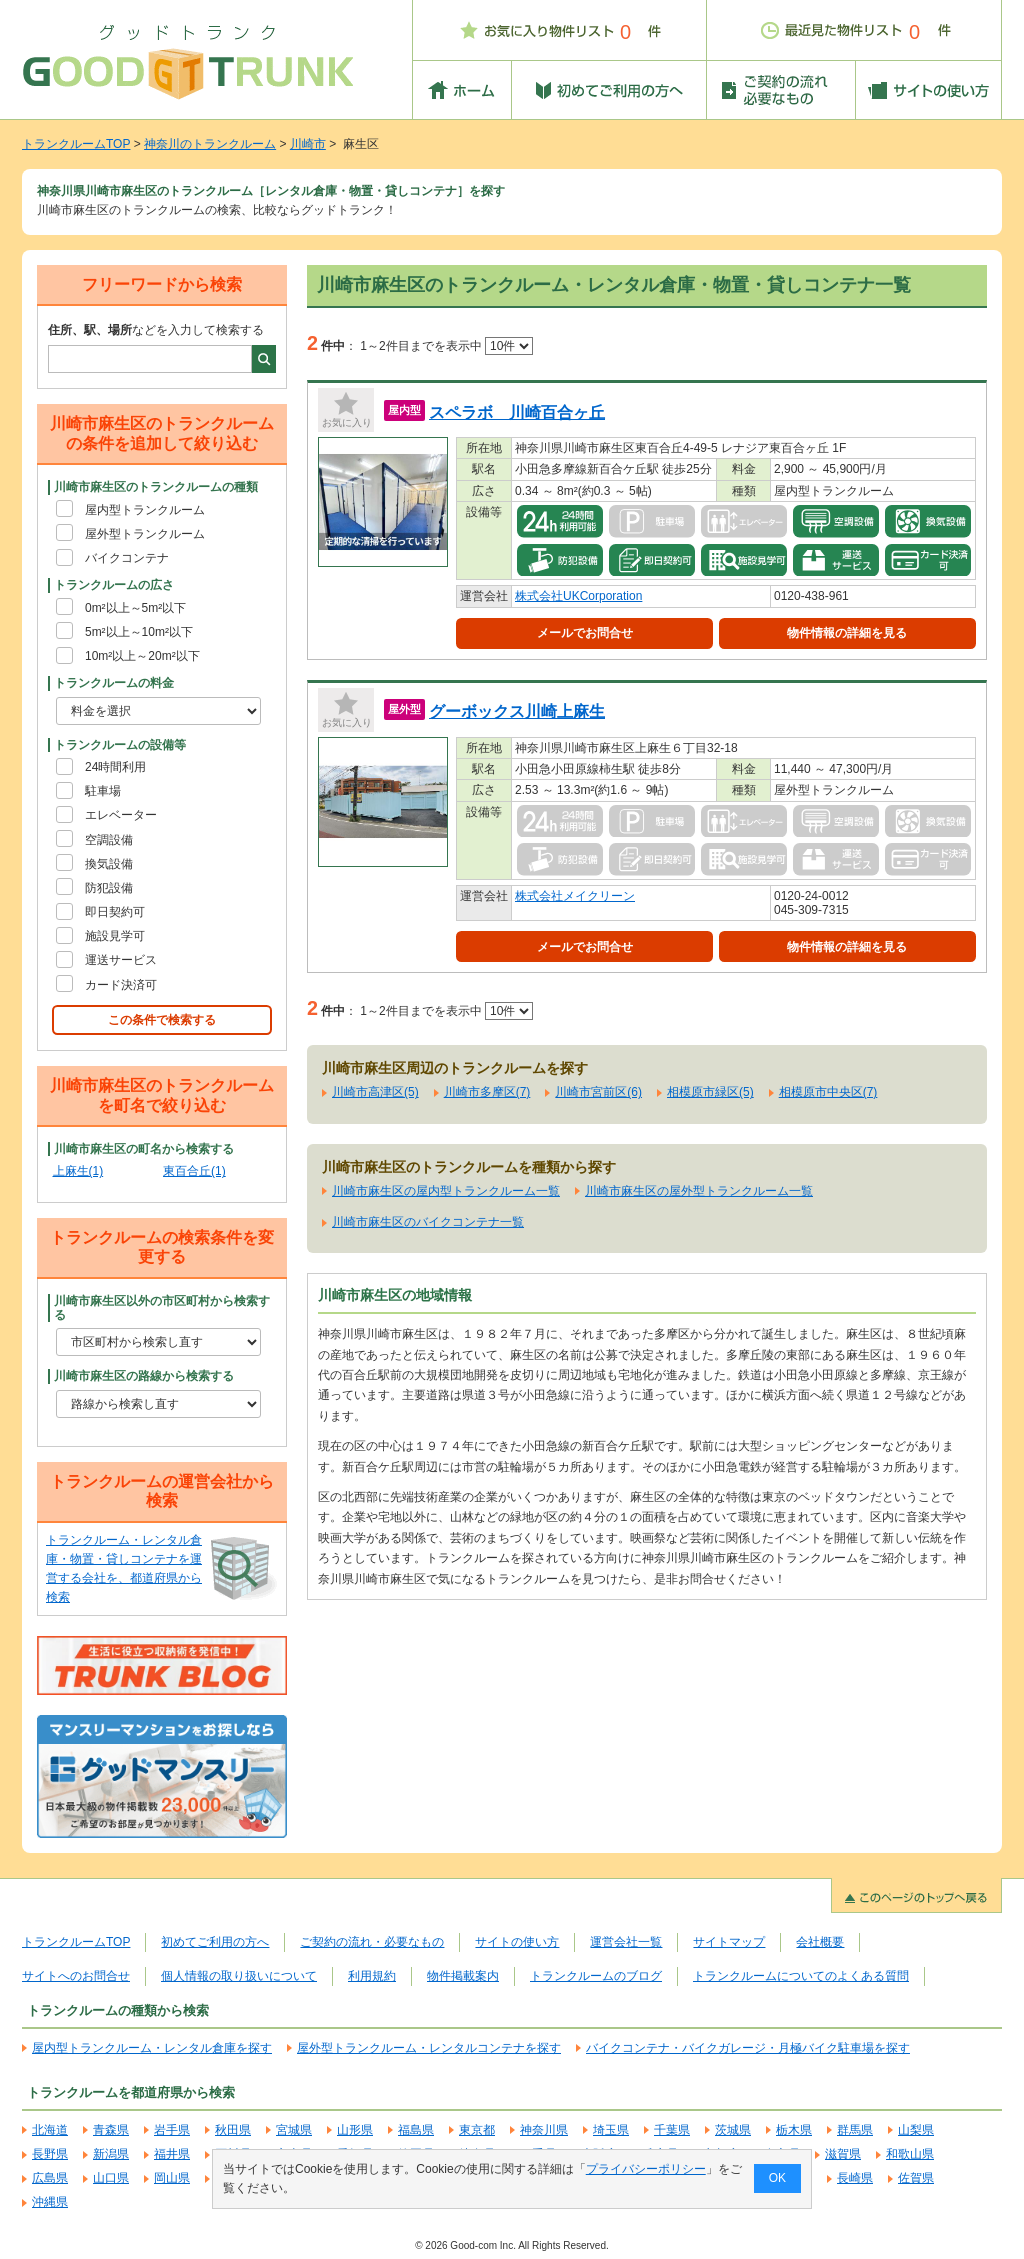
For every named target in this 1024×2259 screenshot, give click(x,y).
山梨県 (916, 2130)
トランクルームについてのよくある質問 (801, 1976)
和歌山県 (910, 2154)
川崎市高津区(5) (375, 1092)
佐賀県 (916, 2178)
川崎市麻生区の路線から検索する (144, 1376)
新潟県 (111, 2154)
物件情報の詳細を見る (847, 633)
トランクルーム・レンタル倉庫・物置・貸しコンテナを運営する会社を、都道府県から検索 (124, 1569)
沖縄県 (50, 2202)
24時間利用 (115, 767)
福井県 (172, 2154)
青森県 (111, 2130)
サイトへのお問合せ (76, 1976)
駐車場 (103, 791)
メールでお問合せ (585, 633)
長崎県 (855, 2178)
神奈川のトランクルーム (210, 144)
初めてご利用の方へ (215, 1942)
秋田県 (233, 2130)
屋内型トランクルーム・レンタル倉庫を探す (152, 2048)
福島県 (416, 2130)
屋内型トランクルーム (145, 510)
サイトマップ (729, 1942)
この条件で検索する (162, 1020)
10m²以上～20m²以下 (142, 656)
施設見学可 (115, 936)
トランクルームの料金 (114, 683)
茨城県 (733, 2130)
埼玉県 (611, 2130)
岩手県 (172, 2130)
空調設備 (109, 840)
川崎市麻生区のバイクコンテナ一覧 (428, 1222)
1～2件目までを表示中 (446, 346)
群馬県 (855, 2130)
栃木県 (794, 2130)
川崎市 (308, 144)
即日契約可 (115, 912)
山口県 (111, 2178)
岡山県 (172, 2178)
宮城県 (294, 2130)
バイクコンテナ (127, 558)
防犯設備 (109, 888)
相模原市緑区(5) (710, 1092)
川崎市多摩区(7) (487, 1092)
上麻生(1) (78, 1171)
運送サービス (121, 960)
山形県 (355, 2130)
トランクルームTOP (76, 144)
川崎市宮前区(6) (598, 1092)
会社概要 (820, 1942)
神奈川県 (544, 2130)
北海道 (50, 2130)
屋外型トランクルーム (145, 534)
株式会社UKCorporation (578, 596)
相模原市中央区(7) (828, 1092)
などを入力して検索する (156, 330)
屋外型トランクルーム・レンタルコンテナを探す (429, 2048)
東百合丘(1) (194, 1171)
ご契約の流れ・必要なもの (372, 1942)
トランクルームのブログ (596, 1976)
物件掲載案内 (463, 1976)
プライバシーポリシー (646, 2169)
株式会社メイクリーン (575, 896)
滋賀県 (843, 2154)
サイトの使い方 (517, 1942)
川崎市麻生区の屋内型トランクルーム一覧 (446, 1191)
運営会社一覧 (626, 1942)
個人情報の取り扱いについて (239, 1976)
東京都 (477, 2130)
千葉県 (672, 2130)
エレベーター (121, 815)
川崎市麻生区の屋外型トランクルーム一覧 (699, 1191)
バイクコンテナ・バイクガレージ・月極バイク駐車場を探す (748, 2048)
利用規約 (372, 1976)
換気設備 (109, 864)
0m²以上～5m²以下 (135, 608)
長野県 (50, 2154)
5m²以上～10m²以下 (139, 632)
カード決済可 (121, 985)
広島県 (50, 2178)
